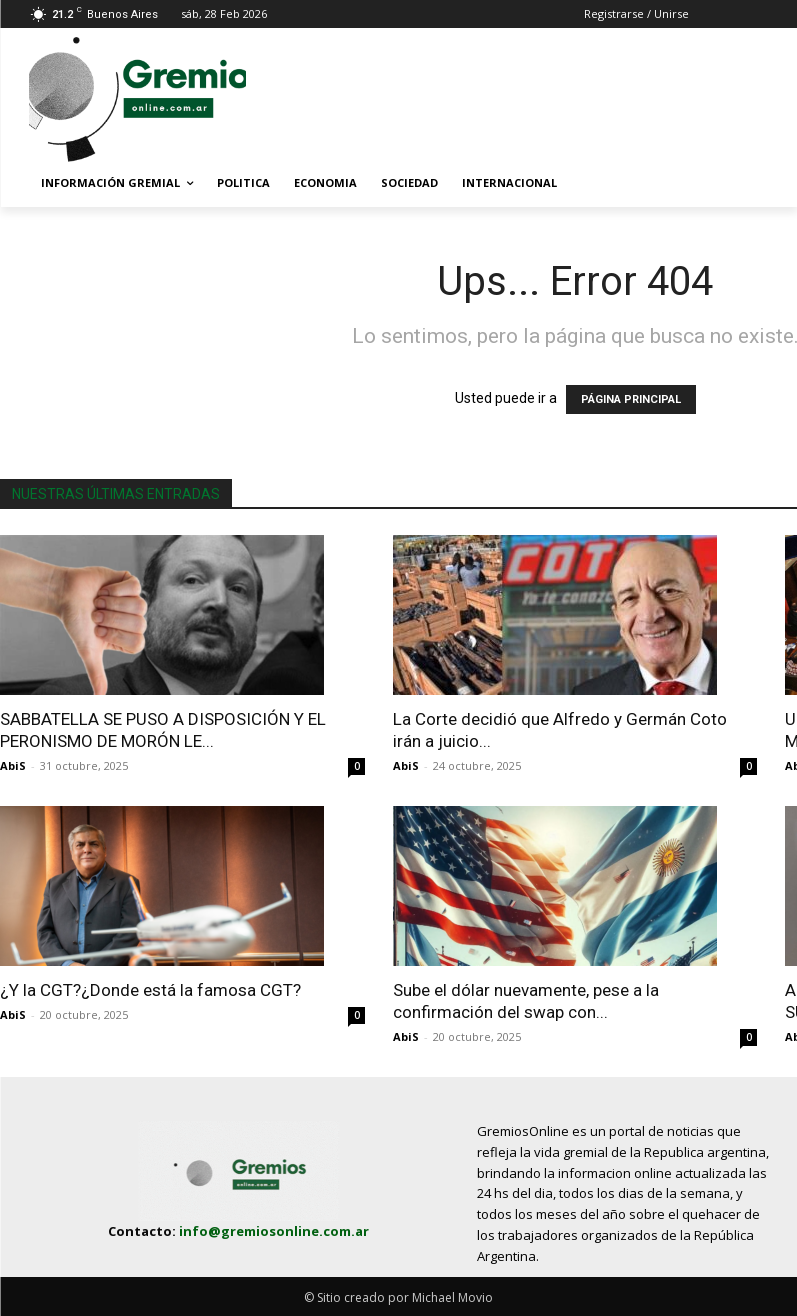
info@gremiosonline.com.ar (274, 1231)
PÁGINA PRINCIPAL (631, 399)
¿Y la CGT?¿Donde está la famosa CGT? (150, 990)
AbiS (13, 765)
